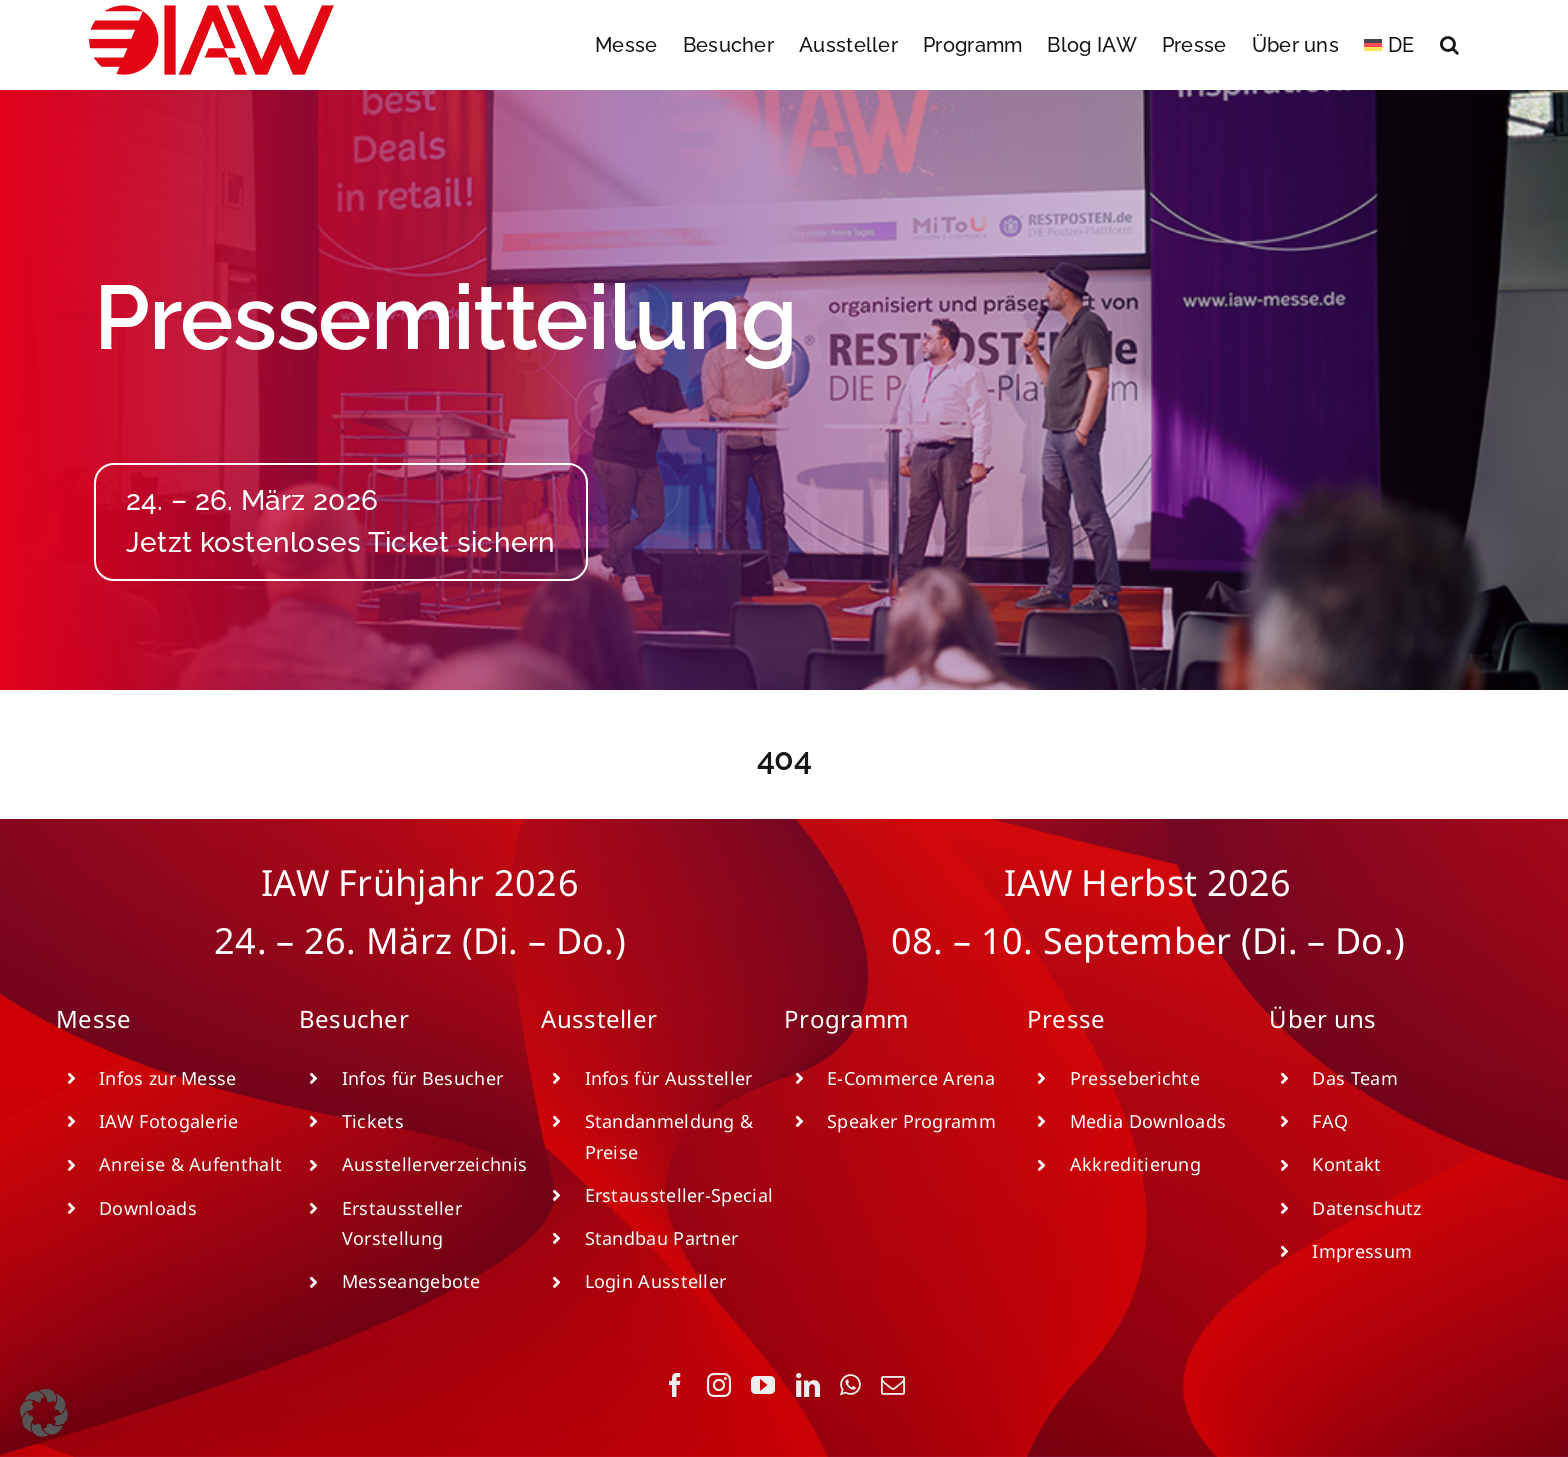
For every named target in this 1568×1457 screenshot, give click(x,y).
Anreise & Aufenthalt (190, 1164)
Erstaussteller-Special (679, 1195)
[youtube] (763, 1385)
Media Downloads (1148, 1121)
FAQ (1330, 1121)
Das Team (1354, 1078)
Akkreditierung (1135, 1164)
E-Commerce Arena (911, 1078)
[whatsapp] (850, 1385)
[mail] (893, 1385)
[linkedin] (808, 1385)
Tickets (373, 1121)
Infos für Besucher (422, 1078)
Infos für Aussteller (669, 1078)
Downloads (148, 1208)
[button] (1449, 45)
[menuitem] (1389, 45)
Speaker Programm (911, 1121)
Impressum (1362, 1251)
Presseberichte (1135, 1078)
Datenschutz (1366, 1208)
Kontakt (1346, 1164)
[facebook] (675, 1385)
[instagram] (719, 1385)
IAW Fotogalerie (169, 1121)
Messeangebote (411, 1281)
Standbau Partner (662, 1238)
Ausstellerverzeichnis (434, 1164)
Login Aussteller (656, 1281)
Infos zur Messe (168, 1078)
